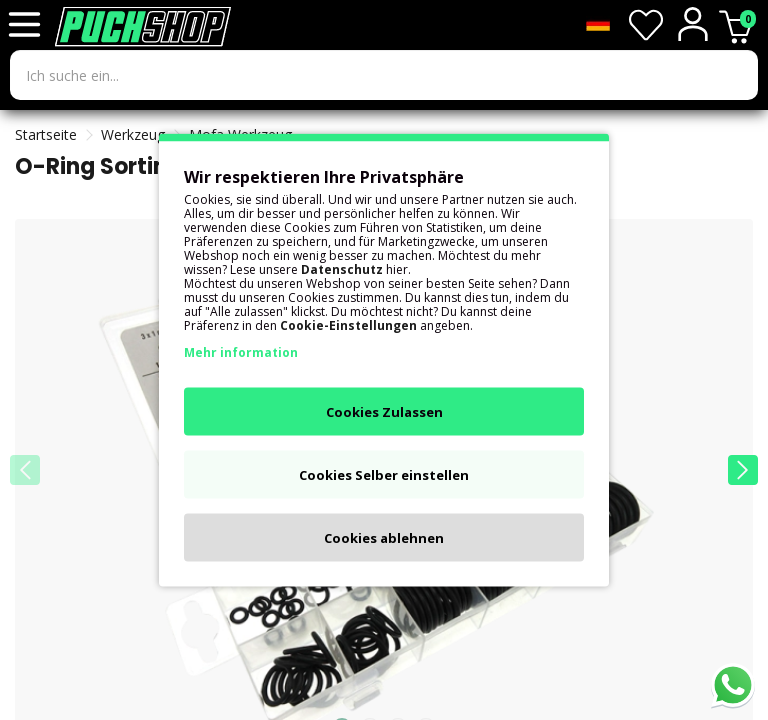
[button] (743, 470)
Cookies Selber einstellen (384, 475)
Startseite (46, 134)
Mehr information (241, 352)
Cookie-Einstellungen (348, 325)
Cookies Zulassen (384, 412)
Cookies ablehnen (384, 538)
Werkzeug (133, 134)
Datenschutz (342, 269)
